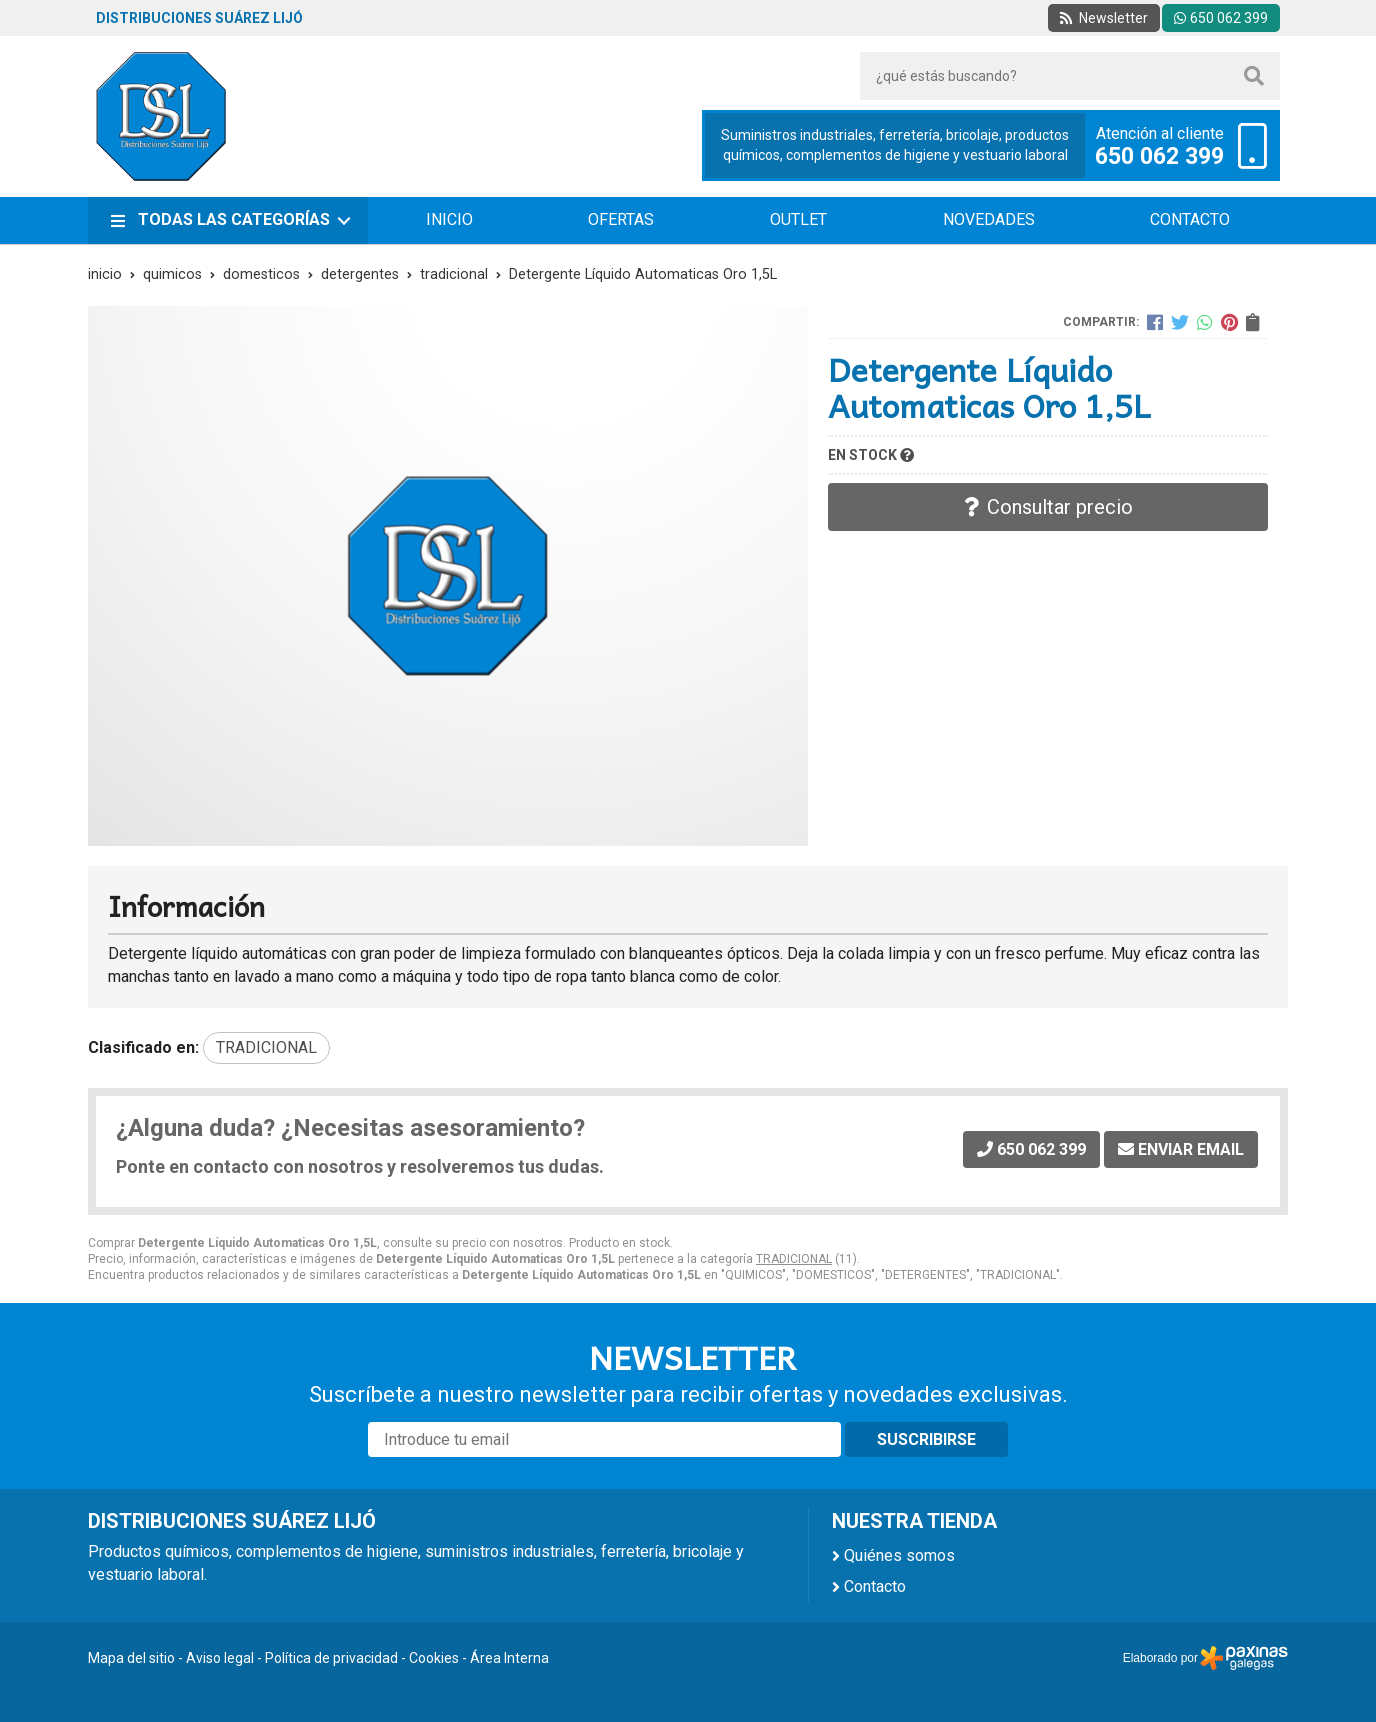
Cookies (434, 1658)
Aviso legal (220, 1658)
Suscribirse (926, 1439)
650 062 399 (1159, 157)
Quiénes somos (899, 1555)
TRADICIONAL (794, 1259)
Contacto (875, 1586)
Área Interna (509, 1658)
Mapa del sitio (131, 1658)
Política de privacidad (331, 1658)
